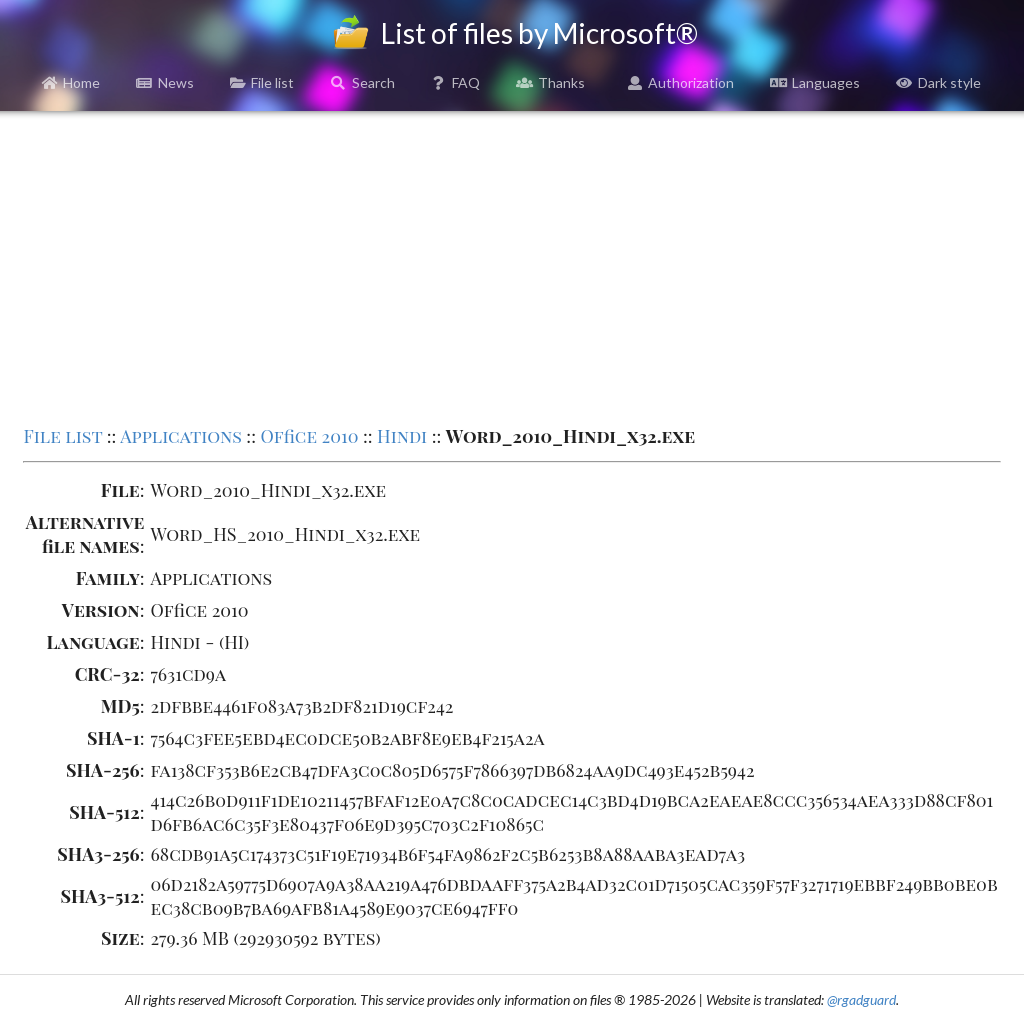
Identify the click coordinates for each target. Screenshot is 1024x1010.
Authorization (681, 82)
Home (71, 82)
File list (262, 82)
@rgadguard (861, 999)
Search (362, 82)
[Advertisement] (512, 266)
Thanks (550, 82)
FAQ (456, 82)
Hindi (402, 436)
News (165, 82)
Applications (181, 436)
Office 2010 (309, 436)
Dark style (938, 82)
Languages (815, 82)
